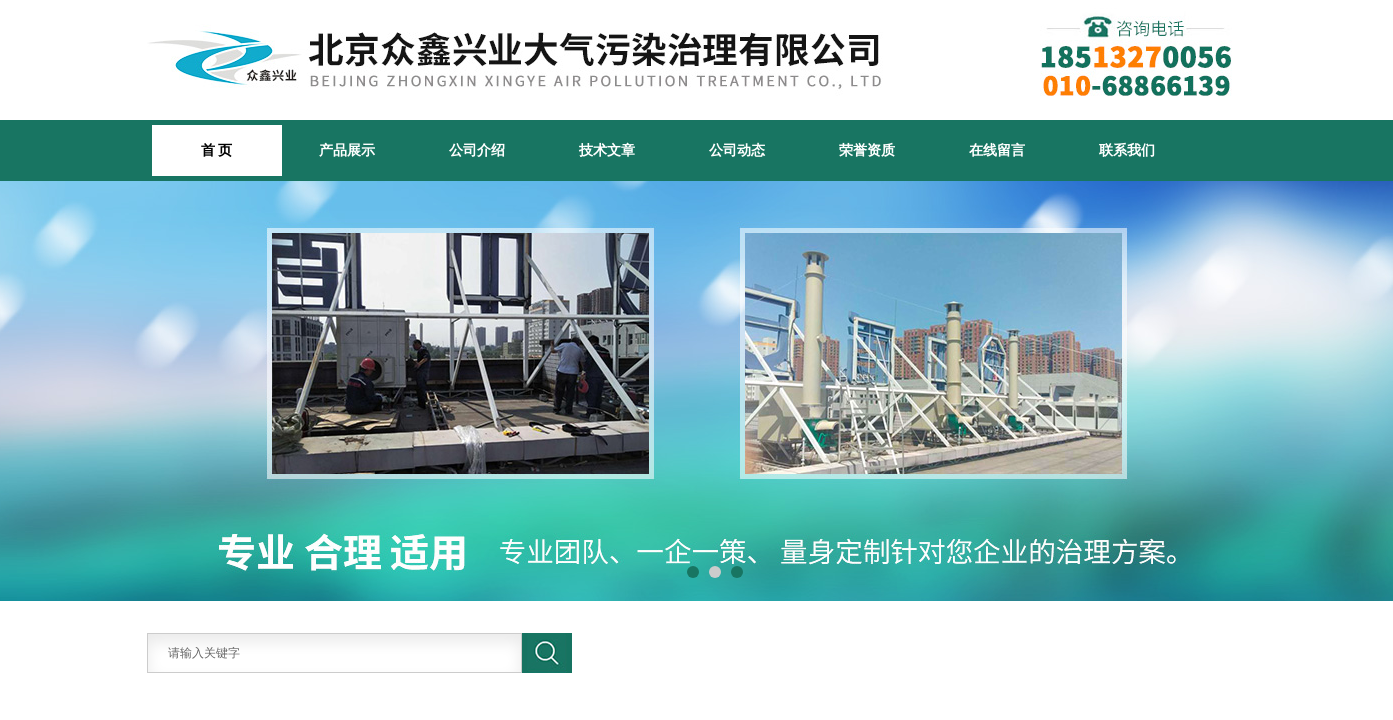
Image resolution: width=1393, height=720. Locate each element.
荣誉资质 (867, 150)
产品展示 (347, 150)
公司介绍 (477, 150)
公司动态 (737, 150)
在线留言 (997, 150)
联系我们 (1127, 150)
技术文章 (607, 150)
